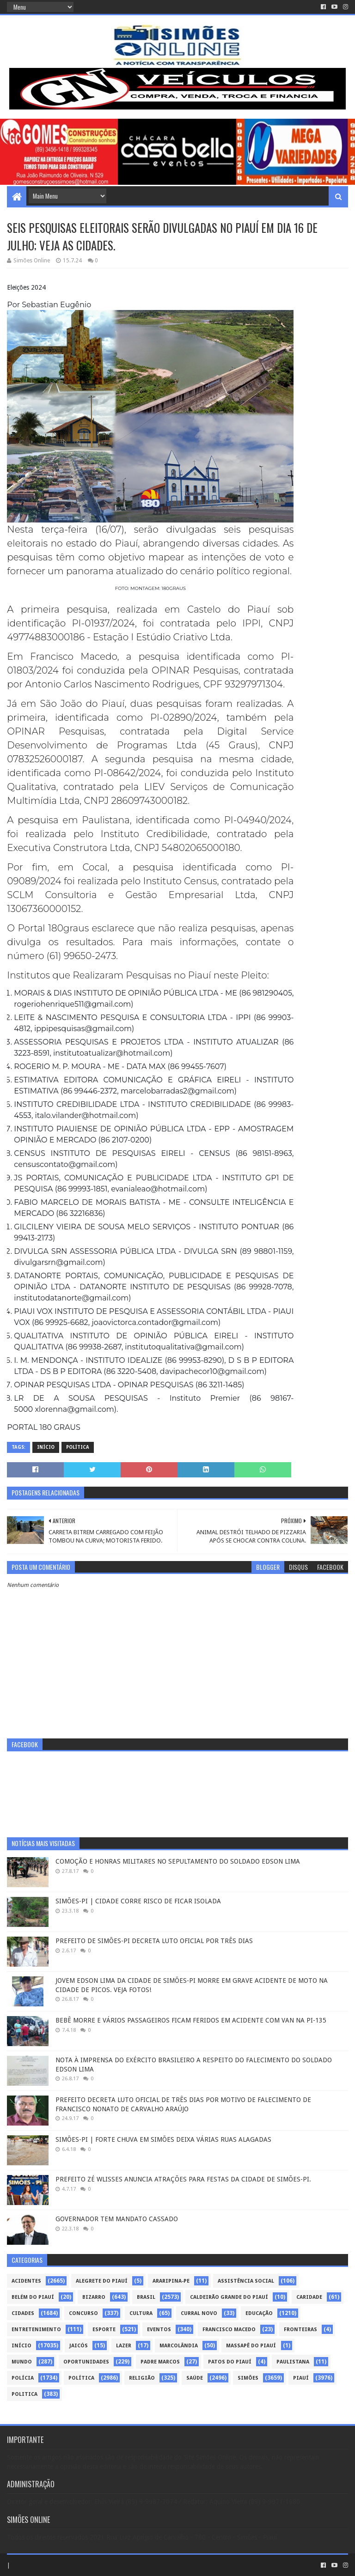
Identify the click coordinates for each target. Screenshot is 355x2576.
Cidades (23, 2313)
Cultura (141, 2313)
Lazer (123, 2346)
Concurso (83, 2313)
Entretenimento (36, 2330)
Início (46, 1447)
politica (24, 2394)
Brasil (146, 2297)
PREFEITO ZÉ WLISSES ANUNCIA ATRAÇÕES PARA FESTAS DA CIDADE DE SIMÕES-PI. (183, 2179)
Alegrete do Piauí (102, 2281)
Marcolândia (178, 2346)
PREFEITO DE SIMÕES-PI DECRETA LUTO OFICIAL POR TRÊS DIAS (154, 1940)
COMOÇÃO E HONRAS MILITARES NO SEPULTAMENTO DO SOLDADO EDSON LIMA (177, 1861)
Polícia (23, 2378)
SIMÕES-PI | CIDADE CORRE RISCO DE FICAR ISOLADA (138, 1901)
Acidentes (26, 2281)
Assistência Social (246, 2281)
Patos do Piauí (229, 2362)
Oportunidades (86, 2362)
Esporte (104, 2330)
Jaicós (78, 2346)
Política (77, 1447)
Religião (142, 2378)
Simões (248, 2378)
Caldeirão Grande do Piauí (229, 2297)
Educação (259, 2313)
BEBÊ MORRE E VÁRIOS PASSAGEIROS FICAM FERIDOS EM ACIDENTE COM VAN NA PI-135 (190, 2020)
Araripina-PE (171, 2281)
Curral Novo (199, 2313)
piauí (301, 2378)
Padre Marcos (160, 2362)
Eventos (159, 2330)
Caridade (309, 2297)
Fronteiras (300, 2330)
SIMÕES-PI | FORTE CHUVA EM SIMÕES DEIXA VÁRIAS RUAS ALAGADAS (163, 2139)
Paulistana (292, 2362)
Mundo (22, 2362)
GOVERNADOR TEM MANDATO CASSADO (116, 2219)
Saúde (194, 2378)
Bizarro (93, 2297)
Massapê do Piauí (251, 2346)
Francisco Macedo (229, 2330)
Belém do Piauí (33, 2297)
